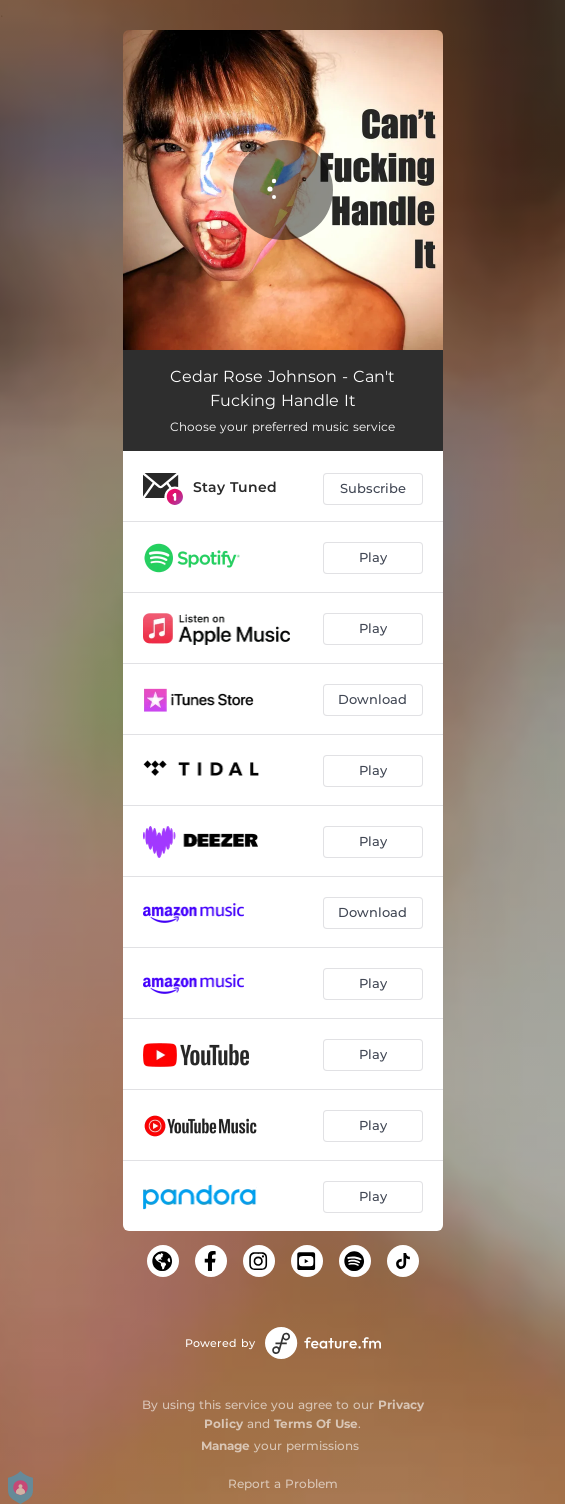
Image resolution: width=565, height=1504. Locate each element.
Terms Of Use (316, 1423)
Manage (225, 1445)
